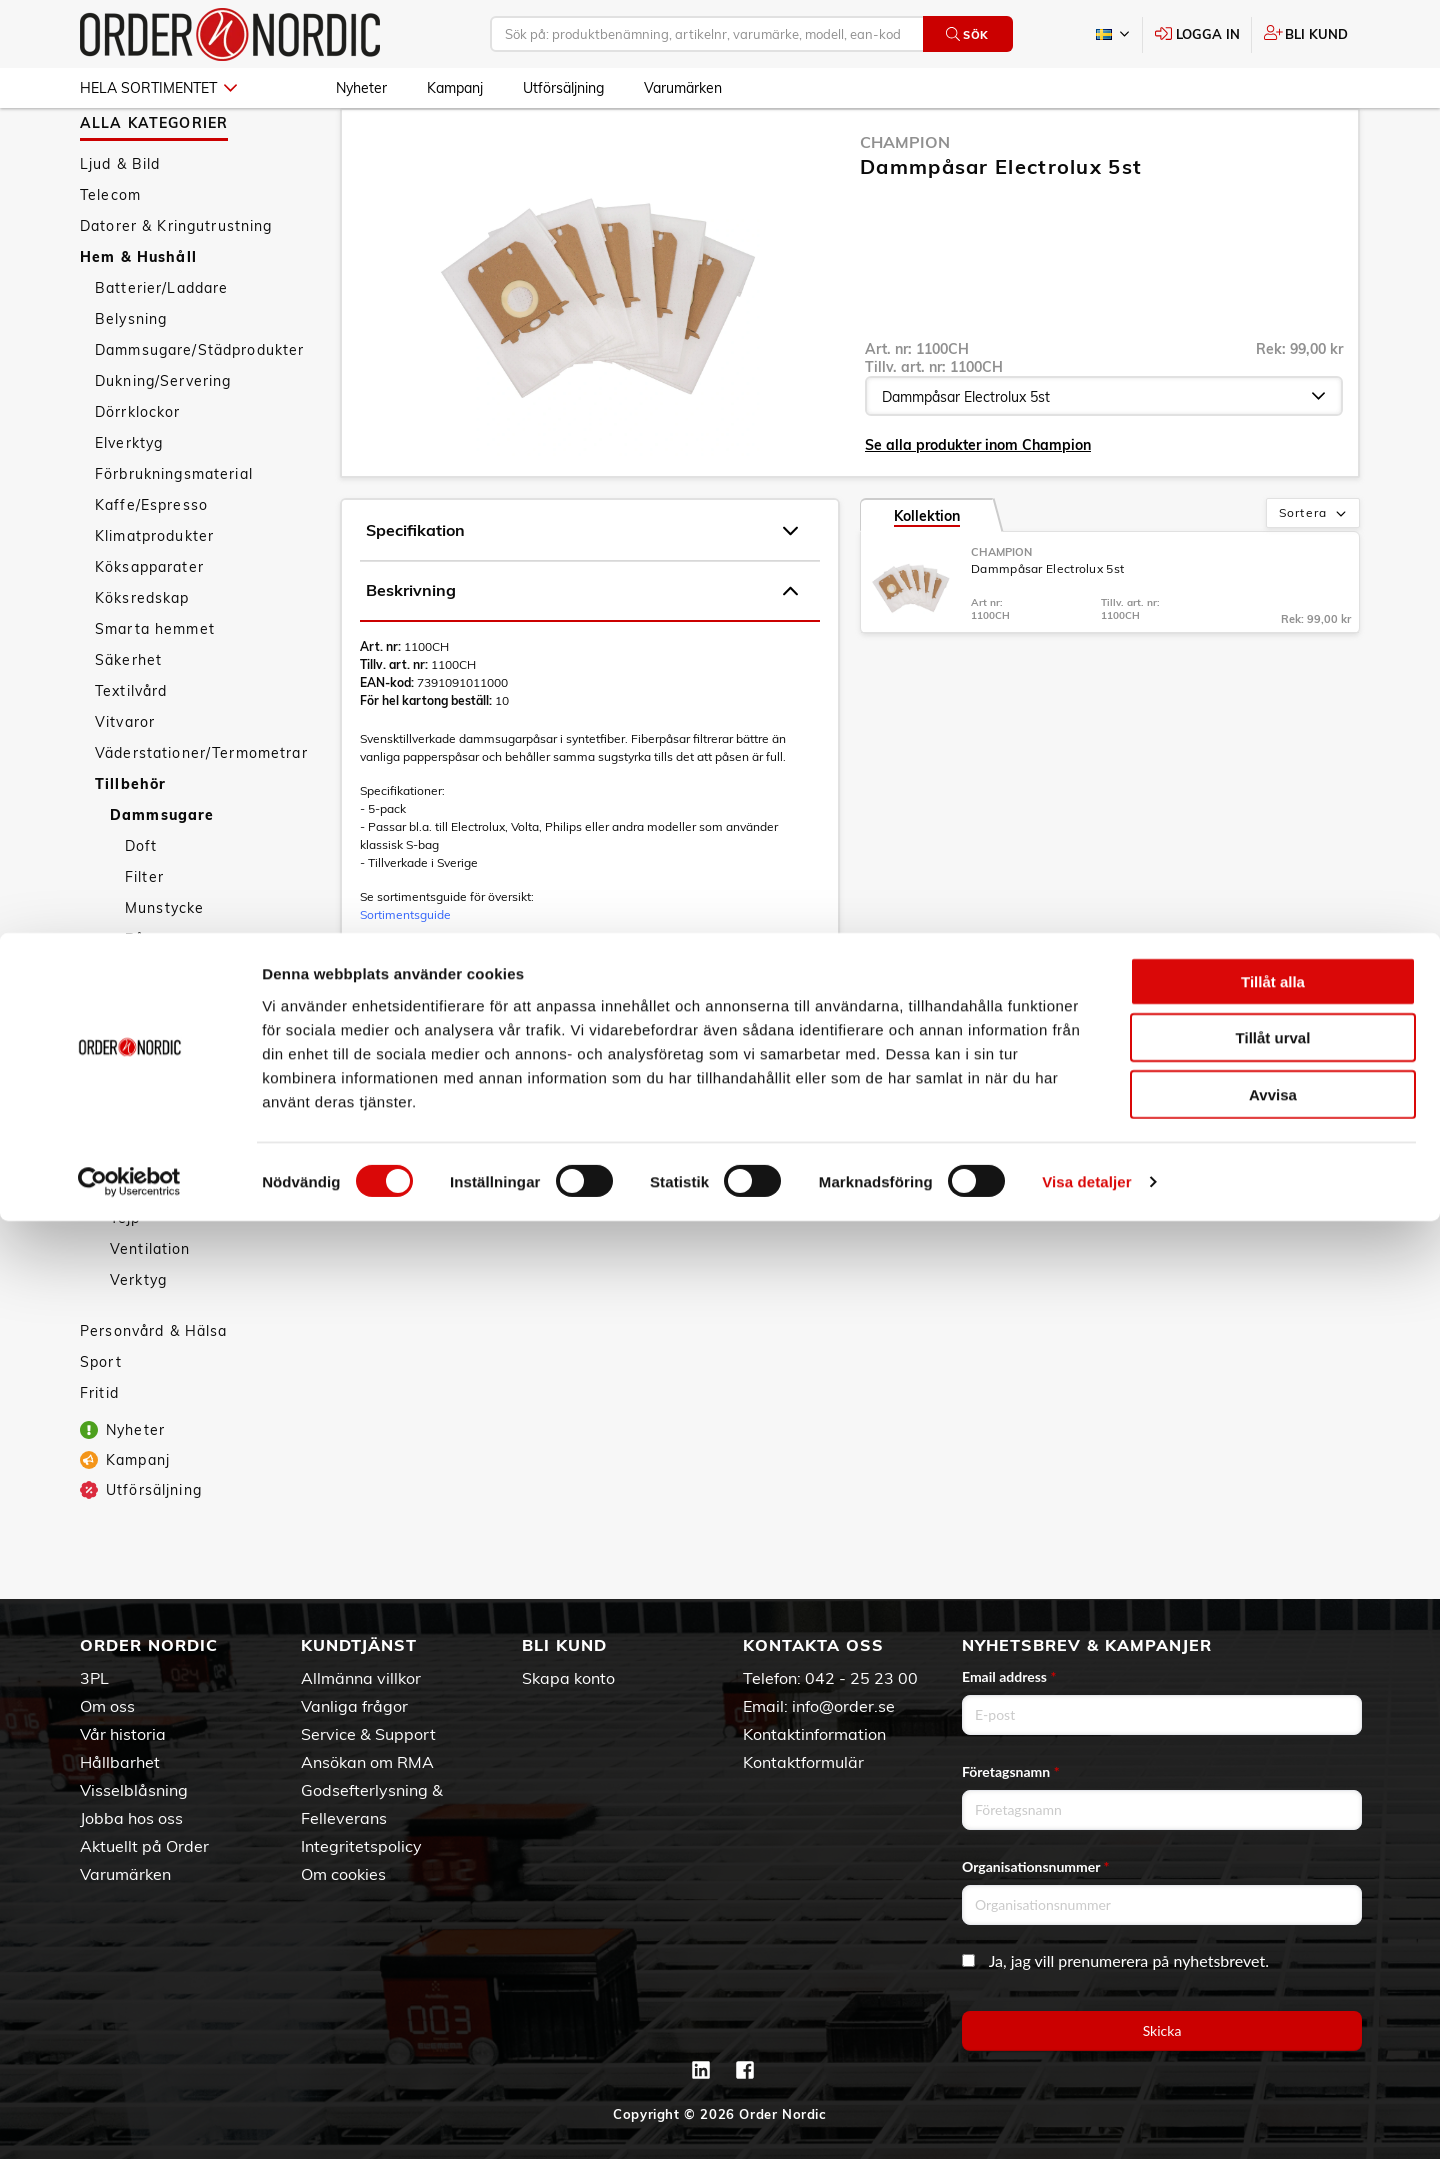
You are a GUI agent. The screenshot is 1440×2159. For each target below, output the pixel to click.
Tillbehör (130, 842)
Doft (141, 904)
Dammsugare (162, 873)
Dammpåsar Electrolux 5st (1047, 626)
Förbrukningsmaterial (174, 532)
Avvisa (1273, 2031)
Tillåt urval (1273, 1975)
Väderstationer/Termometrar (201, 811)
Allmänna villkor (361, 1678)
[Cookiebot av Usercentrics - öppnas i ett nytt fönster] (129, 2120)
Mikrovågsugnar (169, 1152)
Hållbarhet (120, 1762)
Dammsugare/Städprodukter (199, 408)
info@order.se (843, 1706)
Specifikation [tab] (582, 589)
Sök (967, 34)
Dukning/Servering (163, 439)
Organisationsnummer (1036, 1866)
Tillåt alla (1273, 1918)
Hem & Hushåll (138, 315)
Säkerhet (128, 718)
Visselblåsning (134, 1790)
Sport (101, 1420)
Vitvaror (125, 780)
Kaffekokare (155, 1090)
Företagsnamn (1011, 1771)
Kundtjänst (359, 1645)
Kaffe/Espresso (151, 563)
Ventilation (150, 1307)
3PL (94, 1678)
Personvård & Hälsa (154, 1389)
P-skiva (137, 1214)
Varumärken (683, 88)
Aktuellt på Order (144, 1846)
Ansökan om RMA (367, 1762)
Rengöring (148, 1245)
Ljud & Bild (120, 222)
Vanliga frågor (354, 1706)
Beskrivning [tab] (582, 649)
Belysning (131, 377)
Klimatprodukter (154, 594)
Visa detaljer (1086, 2119)
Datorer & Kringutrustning (176, 284)
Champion (905, 200)
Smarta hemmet (155, 687)
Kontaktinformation (814, 1734)
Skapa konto (568, 1678)
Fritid (99, 1451)
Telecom (110, 253)
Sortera (1314, 572)
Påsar (148, 997)
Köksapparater (149, 625)
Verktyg (138, 1338)
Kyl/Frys (139, 1121)
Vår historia (123, 1734)
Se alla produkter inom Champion (978, 503)
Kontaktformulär (803, 1762)
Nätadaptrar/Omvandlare (202, 1183)
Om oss (107, 1706)
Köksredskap (142, 656)
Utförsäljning (563, 88)
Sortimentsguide (405, 972)
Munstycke (164, 966)
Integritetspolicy (361, 1846)
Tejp (125, 1276)
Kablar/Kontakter (173, 1059)
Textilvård (131, 749)
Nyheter (361, 88)
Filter (144, 935)
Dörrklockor (138, 470)
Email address (1009, 1676)
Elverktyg (129, 501)
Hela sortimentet (158, 88)
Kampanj (455, 88)
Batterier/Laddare (161, 346)
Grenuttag (147, 1028)
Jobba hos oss (131, 1818)
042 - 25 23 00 (861, 1678)
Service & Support (368, 1734)
